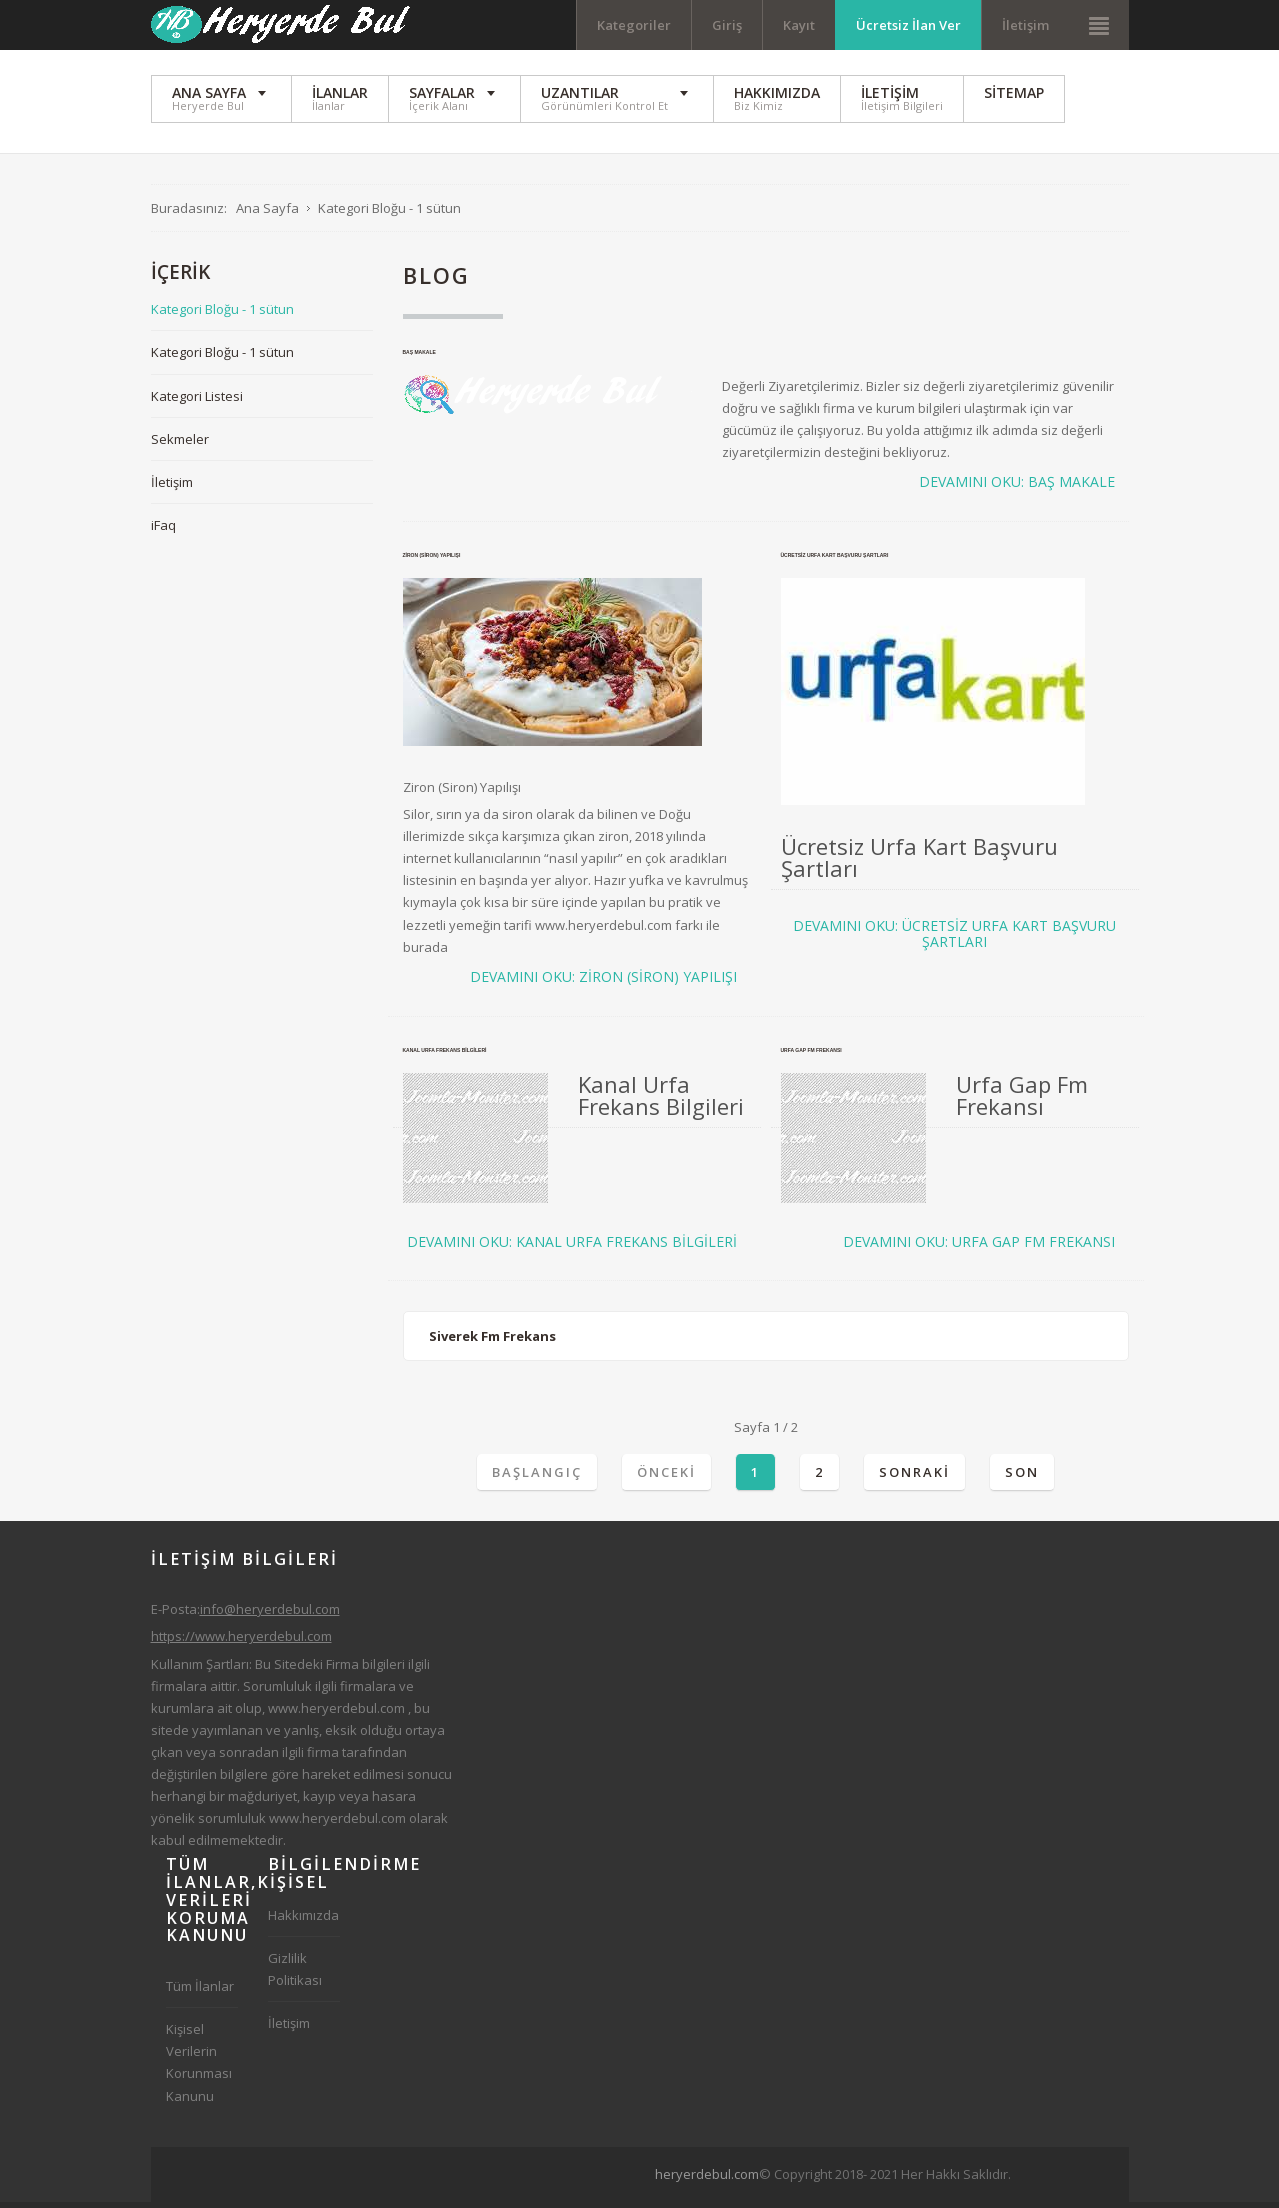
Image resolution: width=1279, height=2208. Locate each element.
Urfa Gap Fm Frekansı (811, 1055)
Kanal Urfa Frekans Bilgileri (445, 1055)
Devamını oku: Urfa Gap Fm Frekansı (979, 1247)
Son (1022, 1477)
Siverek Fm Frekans (492, 1342)
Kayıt (799, 25)
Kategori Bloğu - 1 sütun (222, 315)
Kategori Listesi (197, 401)
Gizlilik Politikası (295, 1975)
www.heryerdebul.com (336, 1713)
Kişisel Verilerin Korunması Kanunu (199, 2068)
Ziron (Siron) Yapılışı (432, 561)
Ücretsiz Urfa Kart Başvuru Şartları (835, 561)
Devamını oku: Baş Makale (1017, 488)
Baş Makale (419, 357)
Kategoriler (634, 25)
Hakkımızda (303, 1921)
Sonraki (914, 1477)
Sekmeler (180, 444)
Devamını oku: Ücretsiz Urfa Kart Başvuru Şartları (954, 940)
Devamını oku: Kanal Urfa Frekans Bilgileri (572, 1247)
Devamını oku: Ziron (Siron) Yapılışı (603, 982)
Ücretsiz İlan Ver (908, 25)
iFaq (163, 530)
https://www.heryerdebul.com (241, 1642)
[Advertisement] (790, 2177)
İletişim (1025, 25)
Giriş (727, 25)
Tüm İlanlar (200, 1992)
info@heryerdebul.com (270, 1615)
